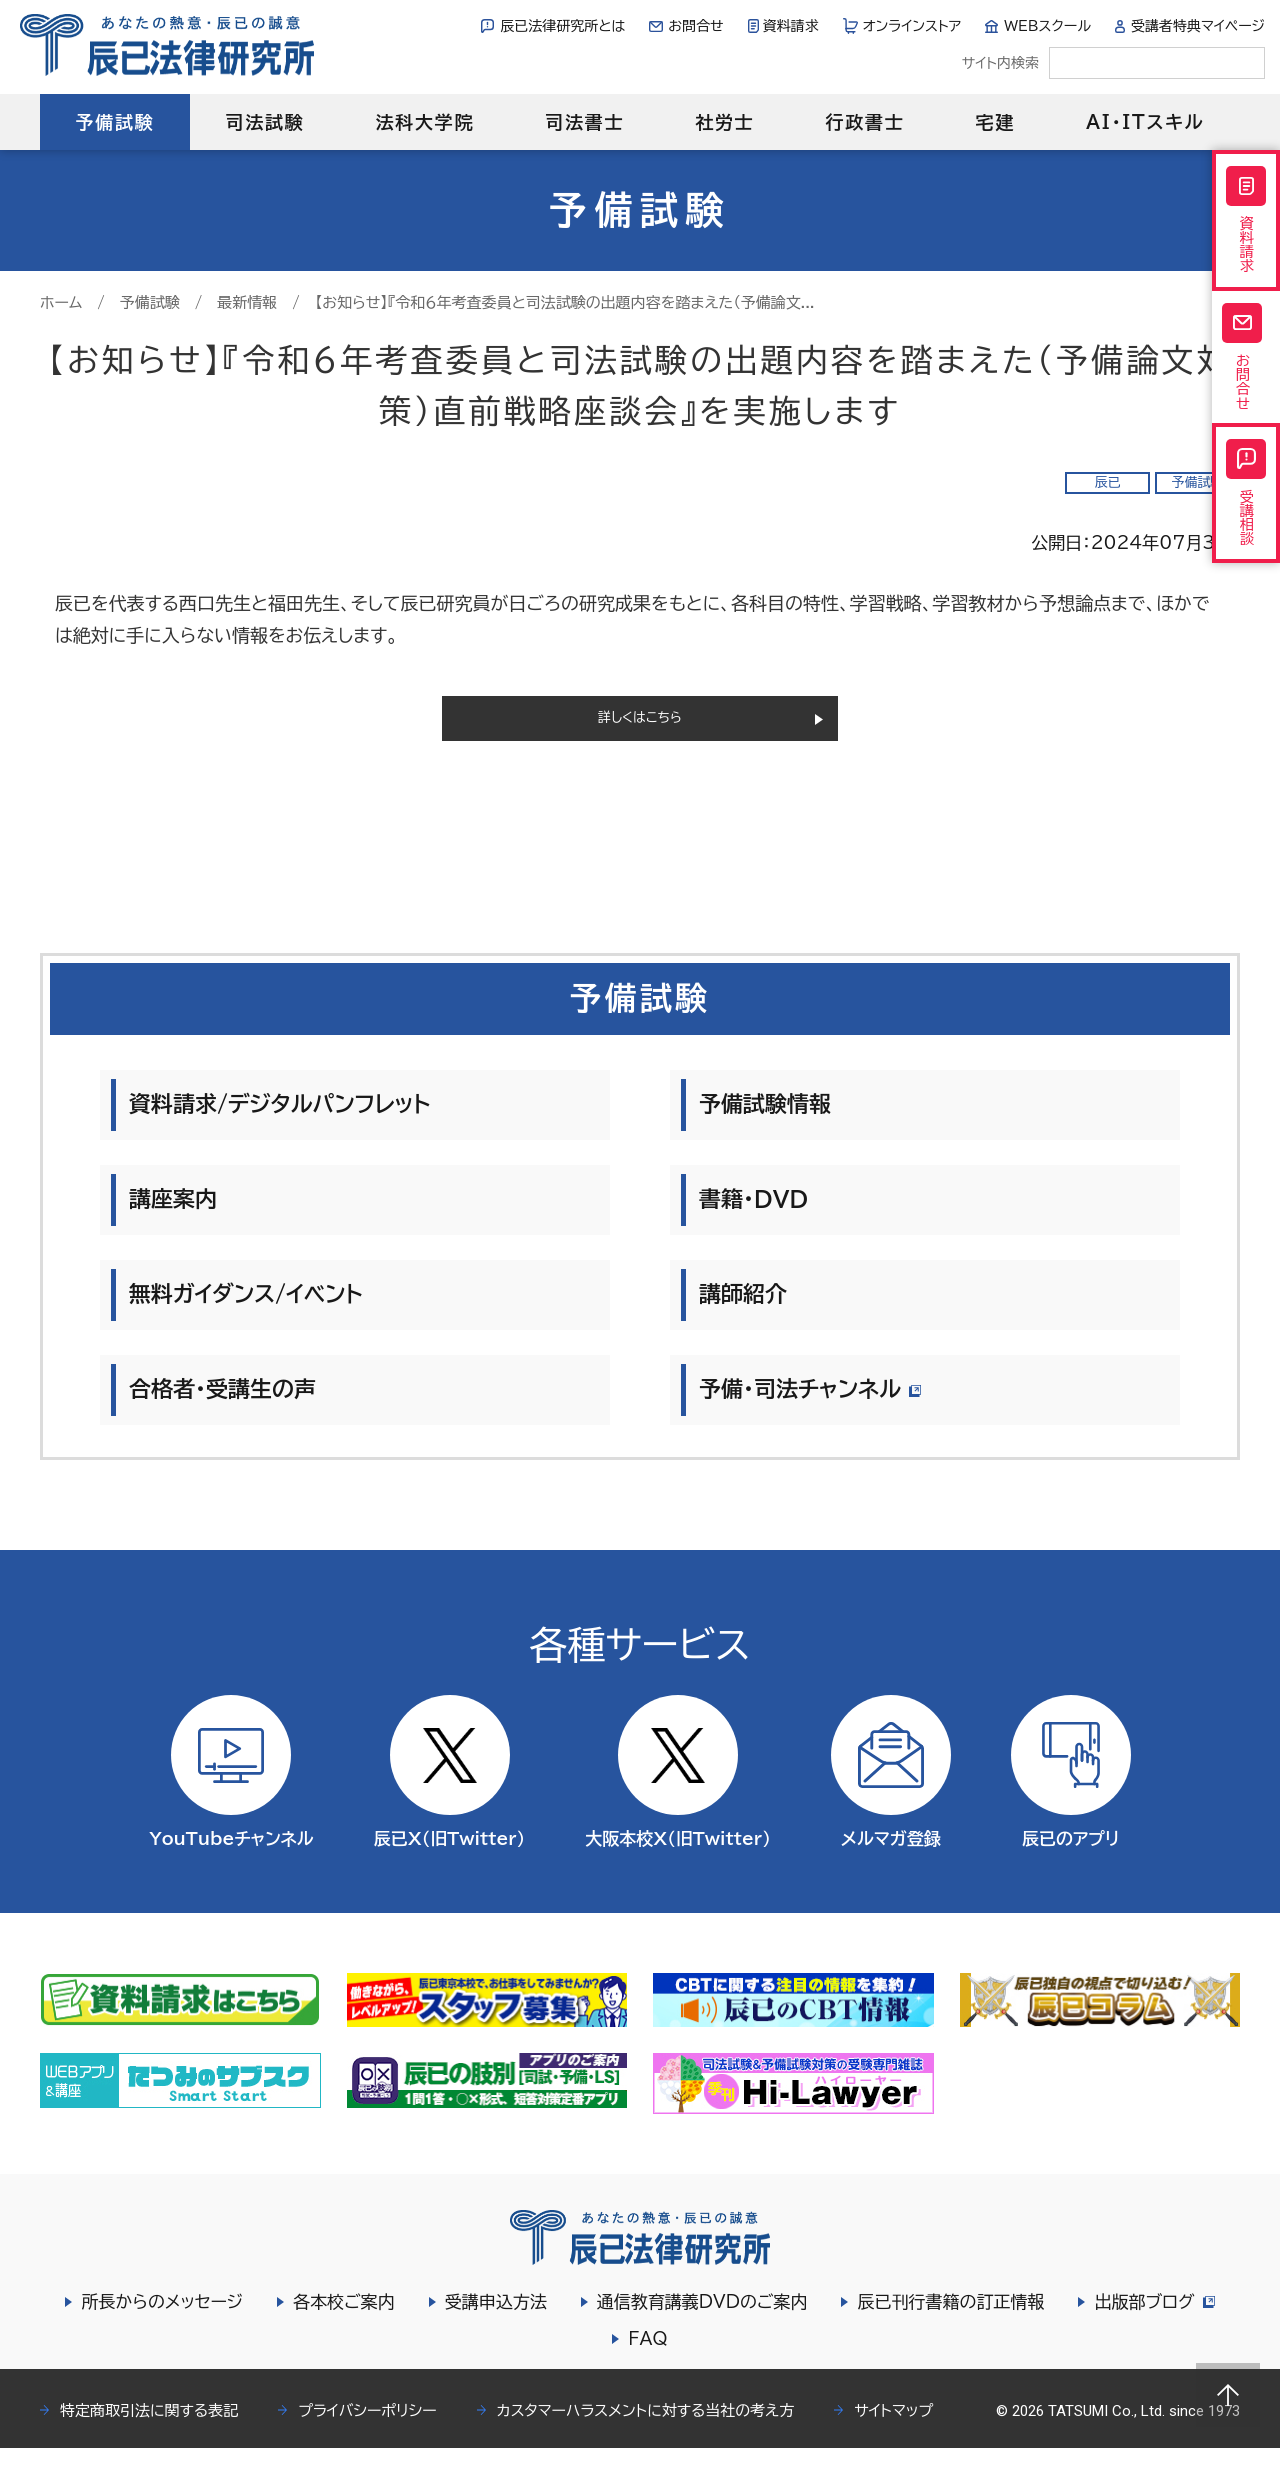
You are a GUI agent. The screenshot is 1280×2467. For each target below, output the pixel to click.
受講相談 (1246, 544)
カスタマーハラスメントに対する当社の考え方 (646, 2429)
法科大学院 (424, 122)
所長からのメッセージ (159, 2320)
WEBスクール (1047, 26)
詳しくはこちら (640, 727)
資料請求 (791, 26)
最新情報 (247, 302)
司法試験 (264, 122)
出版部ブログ (1154, 2320)
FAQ (647, 2357)
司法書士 (584, 122)
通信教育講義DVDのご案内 (699, 2320)
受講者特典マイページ (1198, 26)
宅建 (996, 122)
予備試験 (114, 122)
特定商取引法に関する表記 (149, 2429)
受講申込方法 (493, 2320)
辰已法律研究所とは (562, 26)
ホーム (61, 302)
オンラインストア (912, 26)
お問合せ (695, 26)
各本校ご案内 (341, 2320)
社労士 (724, 122)
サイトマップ (893, 2429)
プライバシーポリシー (367, 2429)
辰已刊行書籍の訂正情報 (947, 2320)
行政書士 (864, 122)
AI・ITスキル (1145, 122)
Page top (1228, 2395)
